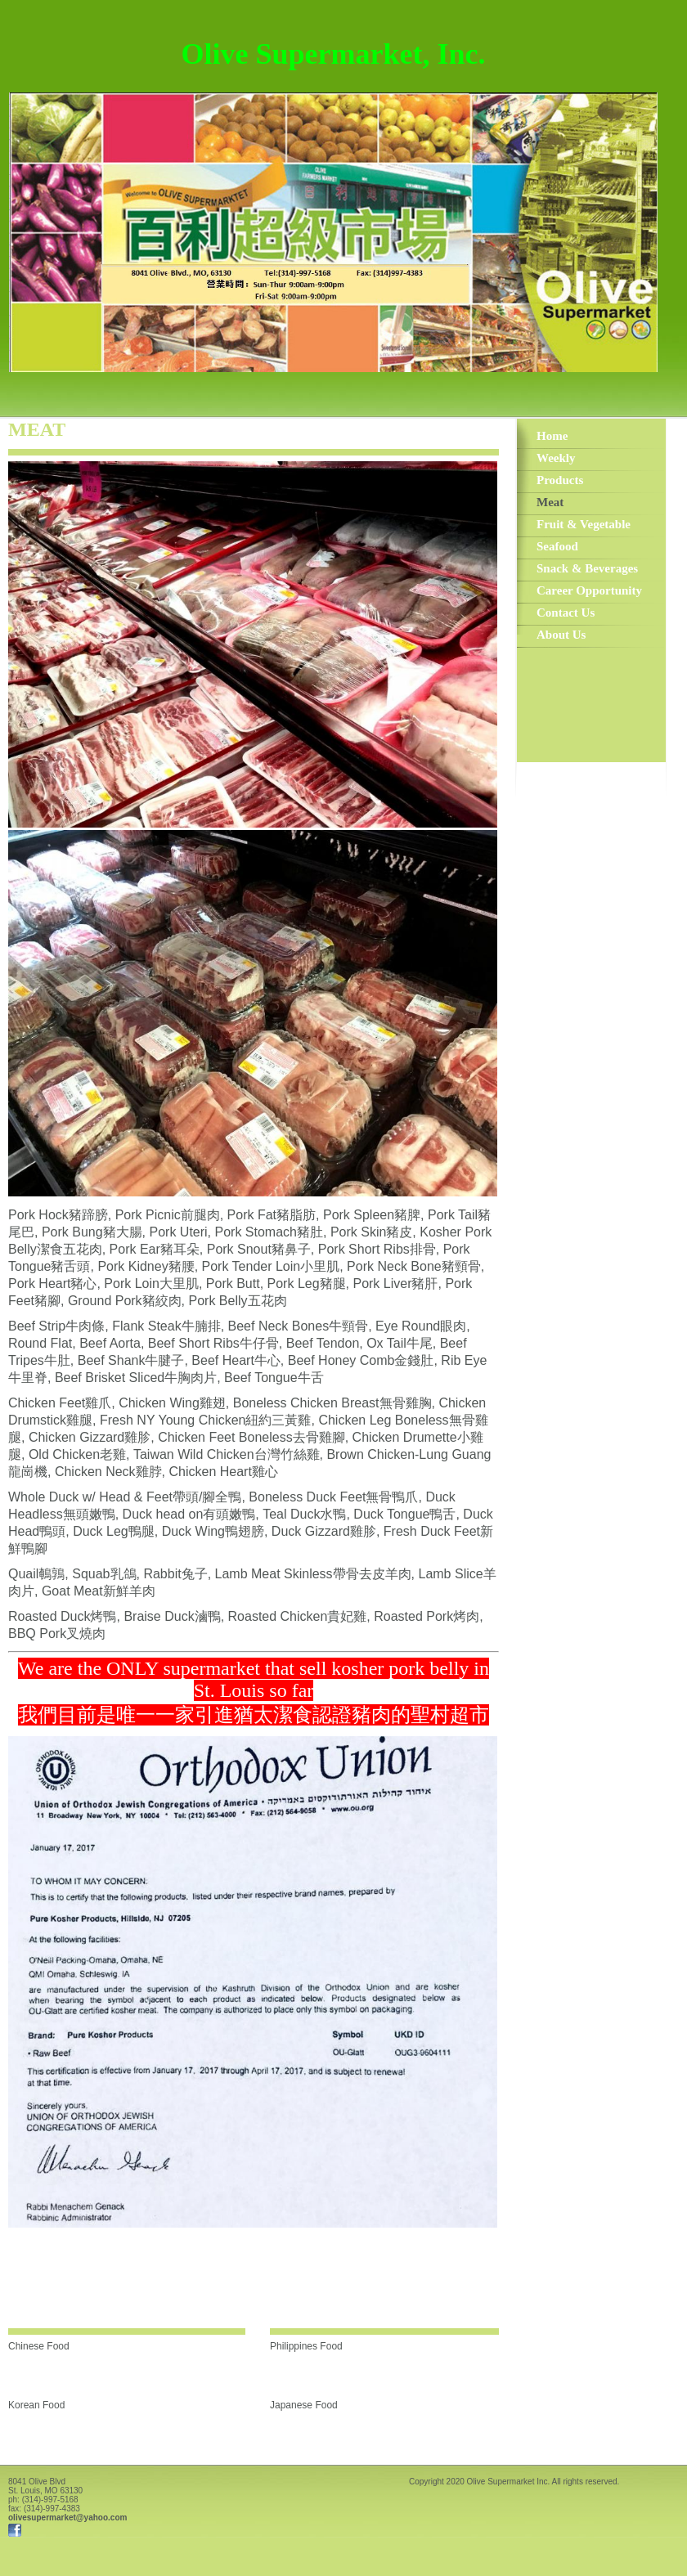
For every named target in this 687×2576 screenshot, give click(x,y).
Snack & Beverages (587, 568)
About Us (561, 634)
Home (552, 435)
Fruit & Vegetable (584, 524)
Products (560, 480)
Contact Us (566, 612)
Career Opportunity (589, 590)
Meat (550, 502)
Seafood (557, 546)
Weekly (556, 457)
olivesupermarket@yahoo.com (67, 2517)
